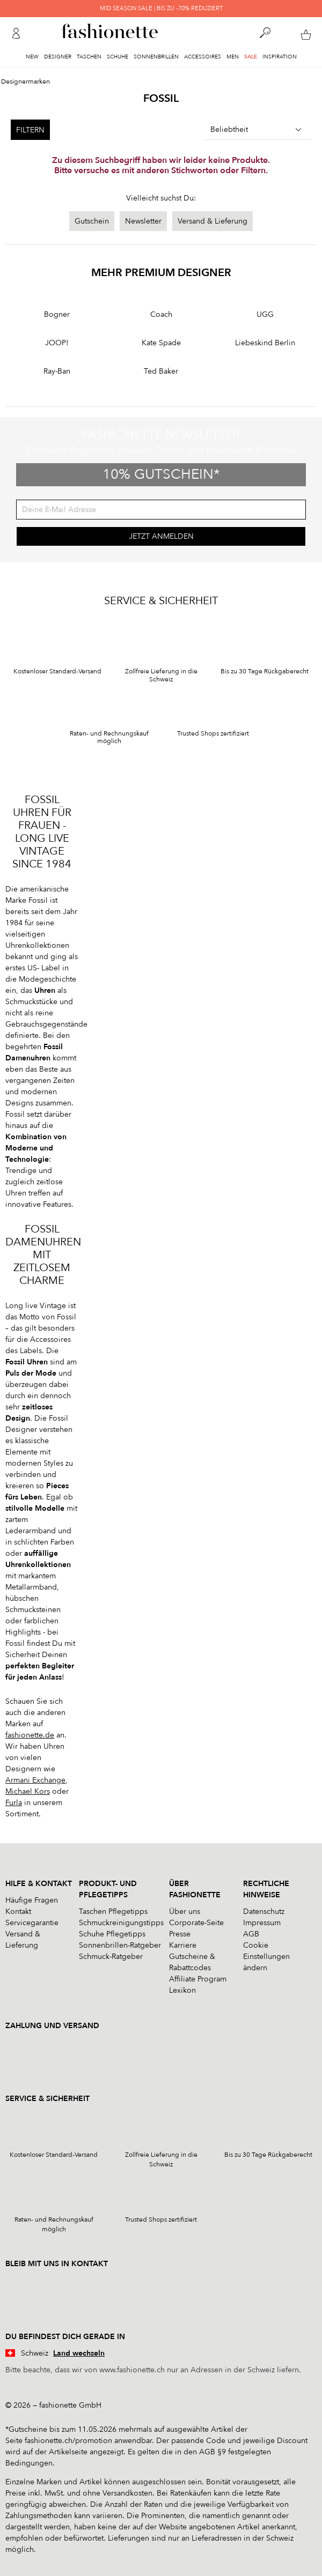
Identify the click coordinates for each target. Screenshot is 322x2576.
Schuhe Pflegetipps (112, 1934)
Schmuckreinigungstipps (121, 1923)
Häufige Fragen (31, 1900)
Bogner (57, 314)
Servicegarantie (31, 1923)
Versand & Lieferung (212, 221)
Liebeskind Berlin (265, 343)
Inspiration (279, 57)
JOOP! (57, 343)
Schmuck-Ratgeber (111, 1956)
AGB (251, 1934)
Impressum (262, 1923)
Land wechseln (79, 2353)
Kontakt (18, 1911)
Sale (250, 57)
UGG (265, 314)
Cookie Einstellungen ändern (266, 1956)
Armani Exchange (35, 1780)
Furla (13, 1803)
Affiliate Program (197, 1979)
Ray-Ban (56, 371)
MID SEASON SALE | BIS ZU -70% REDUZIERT (161, 8)
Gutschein (92, 221)
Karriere (182, 1945)
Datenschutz (263, 1911)
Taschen (89, 57)
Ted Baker (161, 371)
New (32, 57)
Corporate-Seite (196, 1923)
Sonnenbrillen (156, 57)
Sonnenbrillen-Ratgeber (120, 1945)
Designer (57, 57)
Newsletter (143, 221)
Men (232, 57)
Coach (161, 314)
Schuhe (117, 57)
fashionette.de (29, 1735)
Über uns (184, 1911)
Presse (180, 1934)
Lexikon (182, 1990)
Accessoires (202, 57)
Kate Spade (161, 343)
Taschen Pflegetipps (113, 1911)
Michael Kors (27, 1791)
